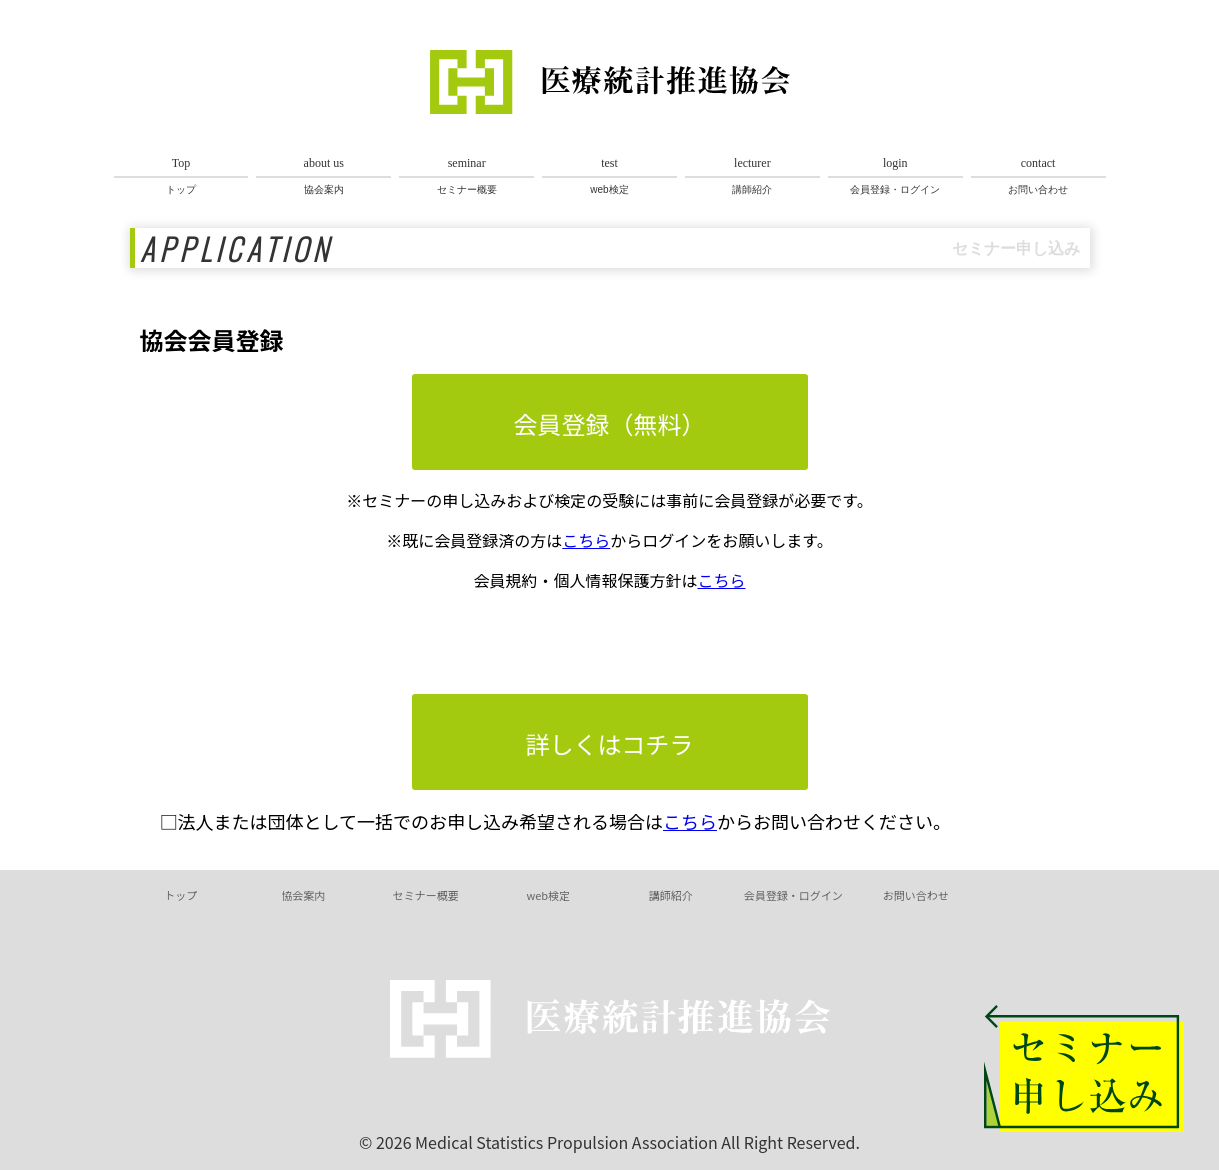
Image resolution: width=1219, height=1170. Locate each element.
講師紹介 (752, 175)
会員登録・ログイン (895, 175)
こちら (586, 540)
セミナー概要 (466, 175)
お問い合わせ (1038, 175)
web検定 (609, 175)
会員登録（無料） (610, 423)
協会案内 (323, 175)
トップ (181, 175)
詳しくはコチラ (610, 743)
